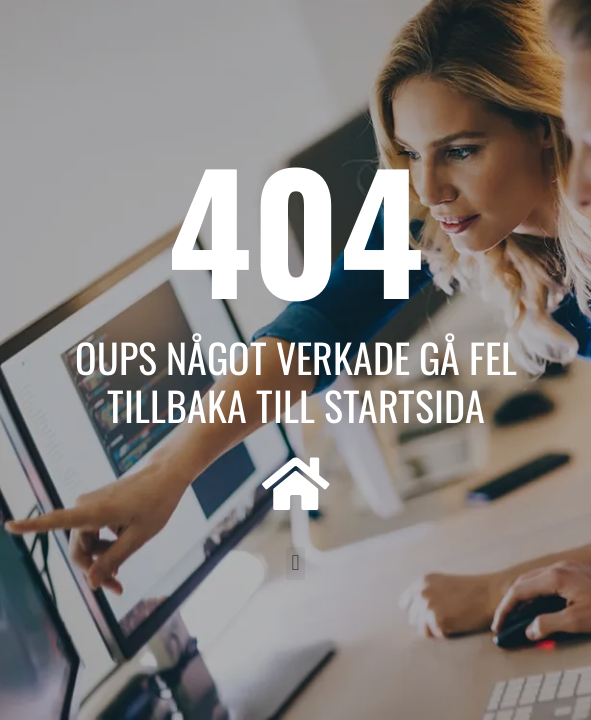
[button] (295, 563)
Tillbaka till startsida (296, 405)
